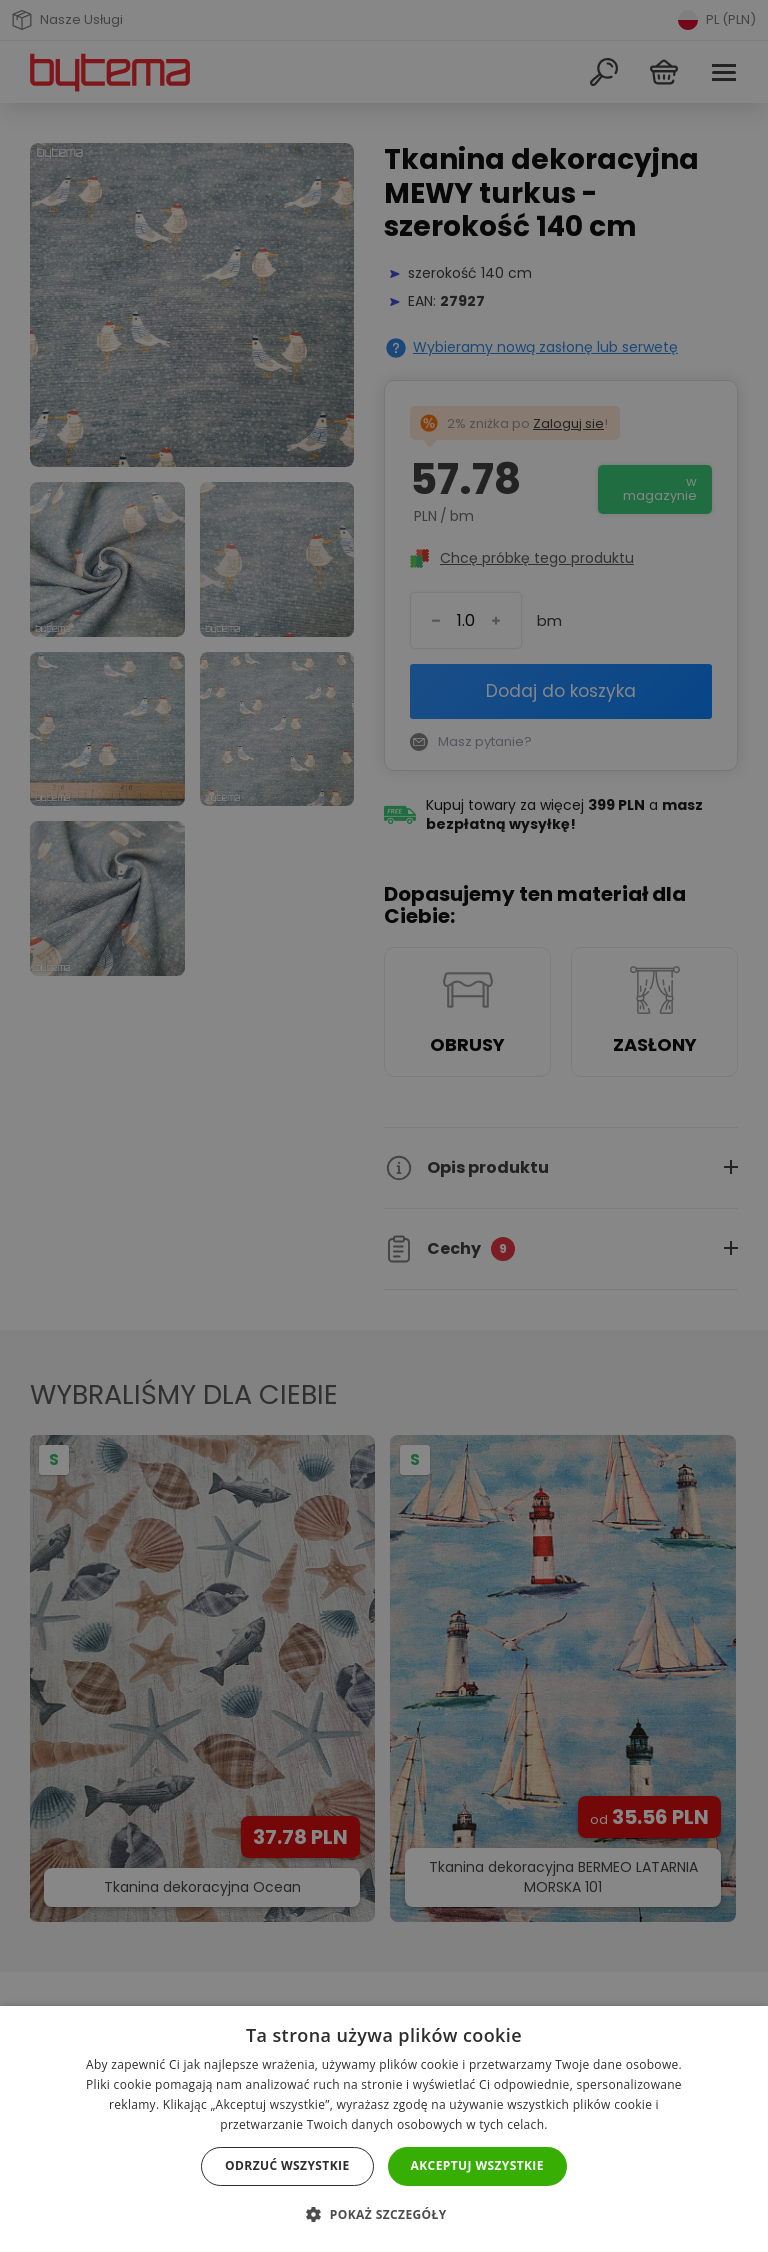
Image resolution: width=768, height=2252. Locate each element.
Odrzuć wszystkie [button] (287, 2165)
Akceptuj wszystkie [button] (477, 2165)
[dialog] (384, 1126)
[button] (383, 2214)
